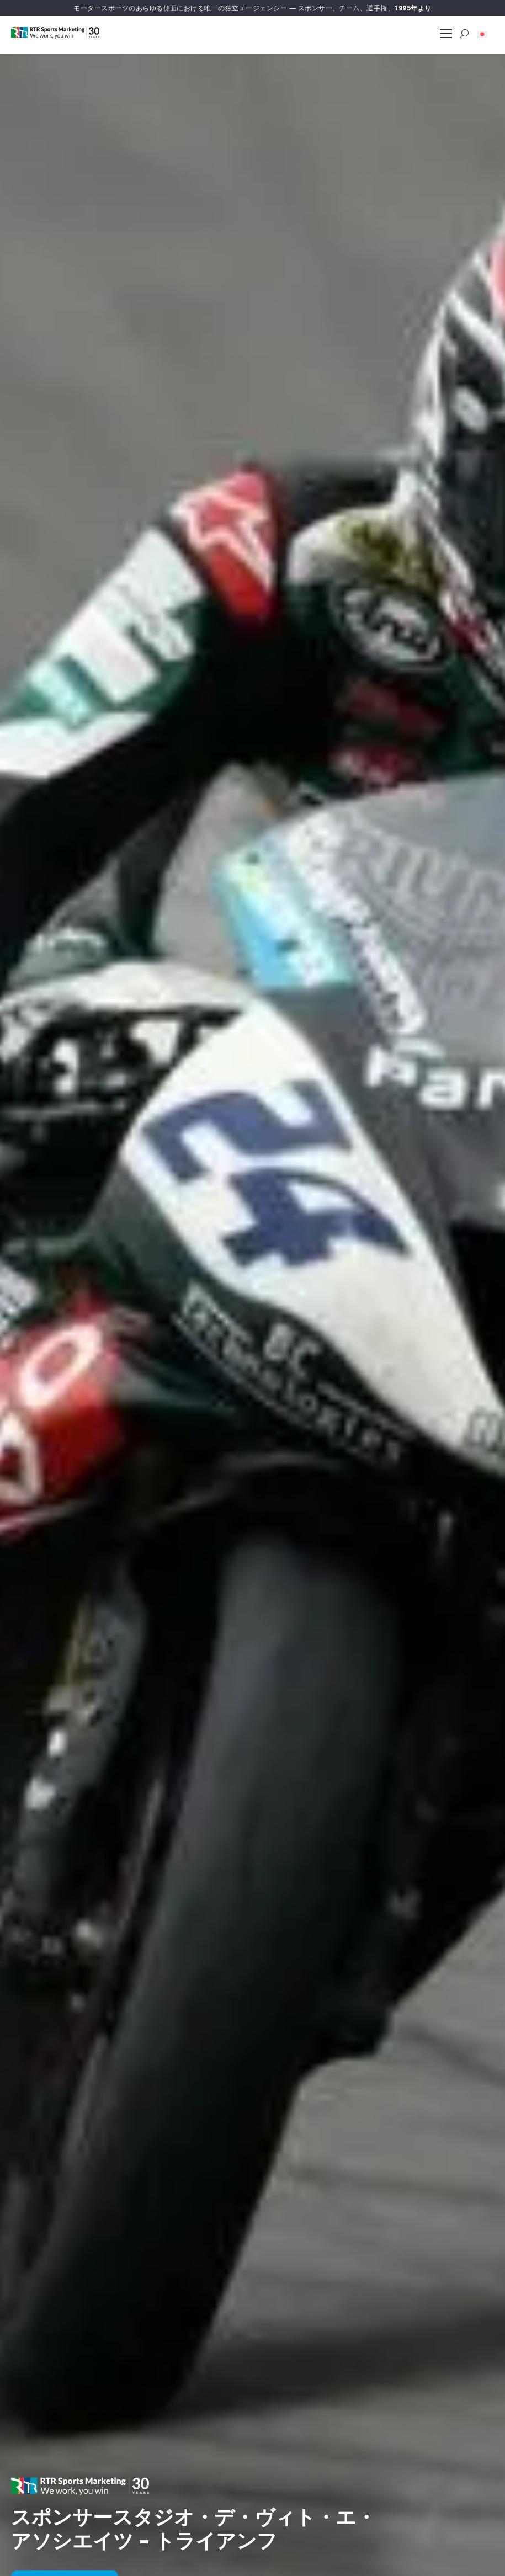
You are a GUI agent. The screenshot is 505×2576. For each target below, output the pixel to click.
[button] (482, 34)
